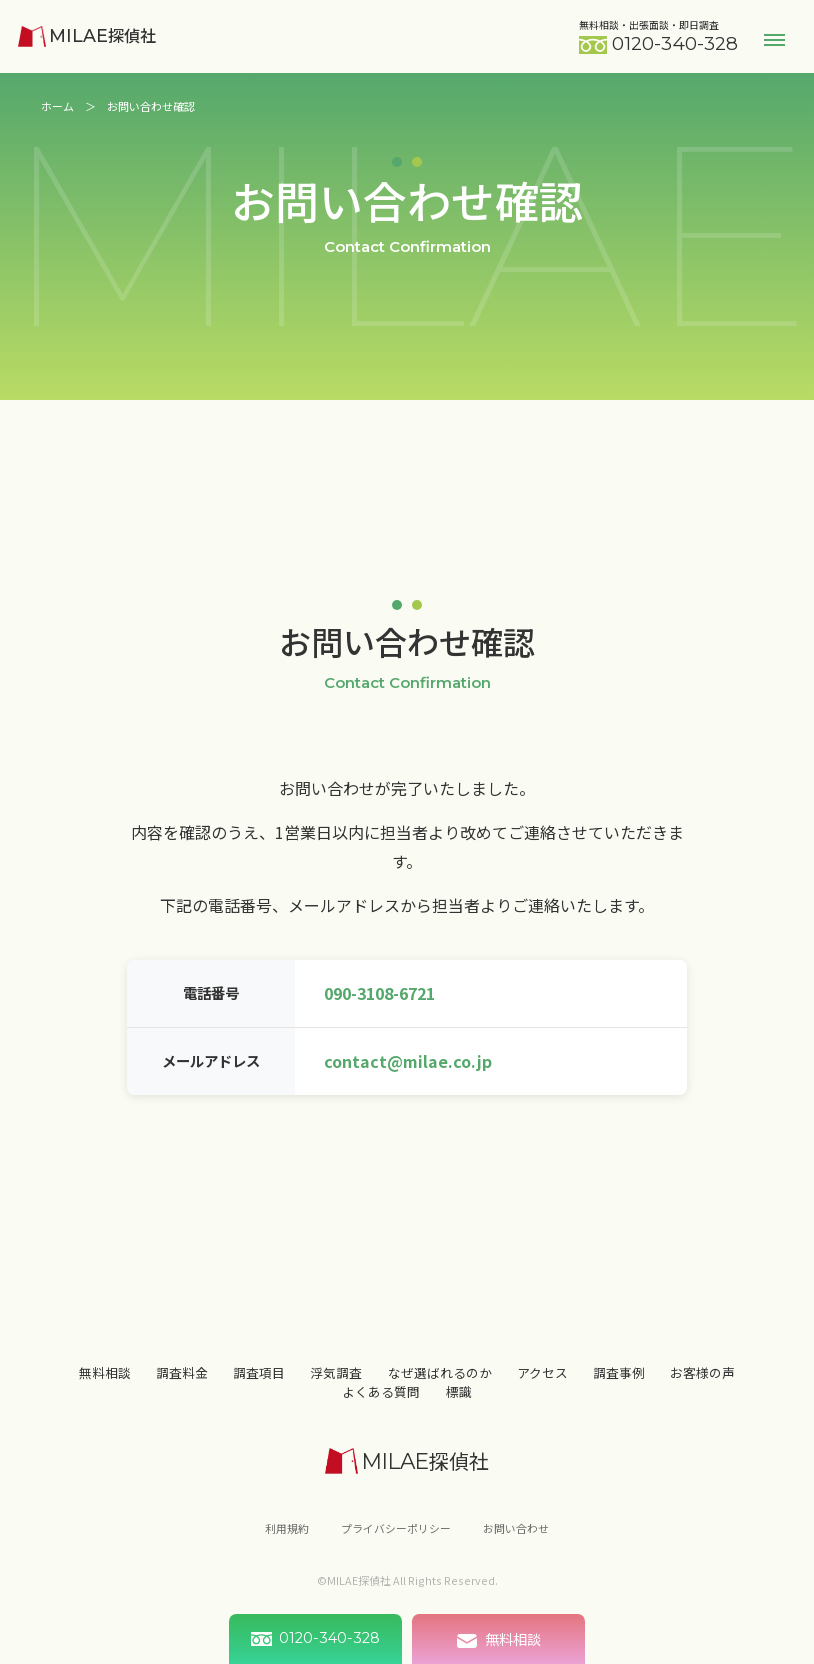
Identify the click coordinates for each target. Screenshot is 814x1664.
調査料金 (182, 1386)
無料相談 (105, 1386)
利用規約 (287, 1542)
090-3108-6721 (379, 993)
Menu (774, 39)
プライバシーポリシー (396, 1542)
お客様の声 (702, 1386)
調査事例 (619, 1386)
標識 (459, 1405)
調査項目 (259, 1386)
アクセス (542, 1386)
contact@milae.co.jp (408, 1061)
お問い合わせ (516, 1542)
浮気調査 (336, 1386)
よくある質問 (381, 1405)
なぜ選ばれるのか (440, 1386)
